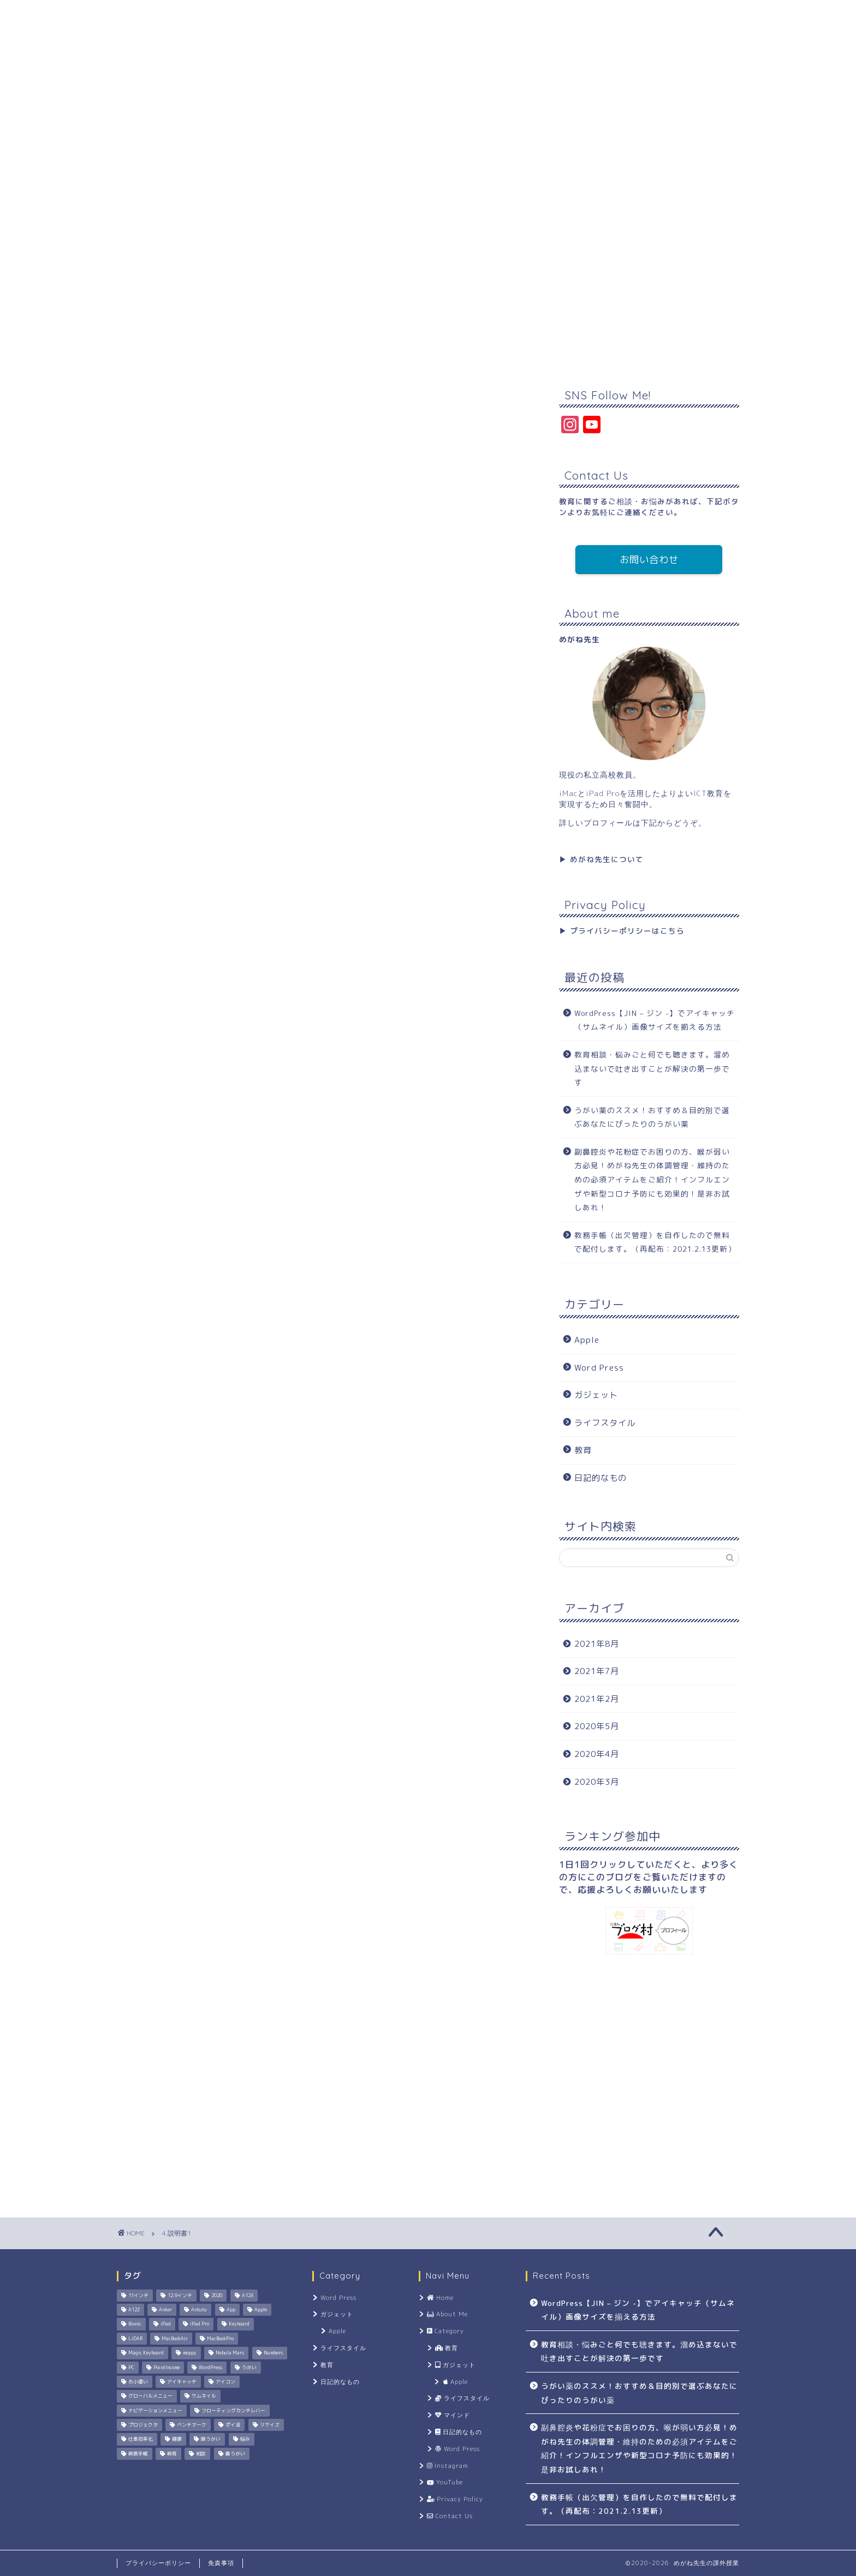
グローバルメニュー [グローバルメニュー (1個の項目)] (150, 2396)
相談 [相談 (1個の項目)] (201, 2454)
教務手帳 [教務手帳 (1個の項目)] (138, 2454)
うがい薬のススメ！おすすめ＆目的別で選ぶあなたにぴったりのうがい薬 (652, 1117)
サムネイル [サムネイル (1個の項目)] (204, 2396)
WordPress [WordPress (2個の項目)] (210, 2367)
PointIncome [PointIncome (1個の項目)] (166, 2367)
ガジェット (596, 1395)
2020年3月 (596, 1782)
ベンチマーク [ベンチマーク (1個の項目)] (191, 2425)
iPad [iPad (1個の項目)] (165, 2324)
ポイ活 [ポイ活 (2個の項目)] (232, 2425)
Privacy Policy (519, 194)
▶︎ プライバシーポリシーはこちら (622, 930)
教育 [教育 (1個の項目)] (172, 2454)
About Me (216, 194)
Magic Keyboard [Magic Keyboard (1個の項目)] (146, 2353)
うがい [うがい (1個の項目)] (249, 2367)
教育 (583, 1450)
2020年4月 (596, 1754)
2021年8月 (596, 1643)
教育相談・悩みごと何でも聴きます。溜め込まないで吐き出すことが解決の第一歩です (652, 1068)
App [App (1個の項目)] (231, 2309)
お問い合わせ (649, 559)
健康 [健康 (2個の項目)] (177, 2439)
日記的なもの (600, 1478)
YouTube (437, 194)
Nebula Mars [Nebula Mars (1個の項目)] (230, 2353)
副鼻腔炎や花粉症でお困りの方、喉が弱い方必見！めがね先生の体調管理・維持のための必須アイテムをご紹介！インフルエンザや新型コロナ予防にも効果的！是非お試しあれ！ (652, 1179)
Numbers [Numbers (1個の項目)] (273, 2353)
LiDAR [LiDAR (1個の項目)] (135, 2338)
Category (289, 194)
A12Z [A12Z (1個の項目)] (134, 2309)
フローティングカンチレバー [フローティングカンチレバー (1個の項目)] (233, 2410)
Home (147, 194)
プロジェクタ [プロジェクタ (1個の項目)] (143, 2425)
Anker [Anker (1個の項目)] (165, 2309)
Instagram (364, 194)
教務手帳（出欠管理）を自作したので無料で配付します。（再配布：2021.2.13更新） (655, 1242)
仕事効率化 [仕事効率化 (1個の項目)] (140, 2439)
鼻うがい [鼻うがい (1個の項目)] (235, 2454)
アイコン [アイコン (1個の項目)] (225, 2381)
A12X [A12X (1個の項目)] (247, 2295)
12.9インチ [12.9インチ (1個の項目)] (180, 2295)
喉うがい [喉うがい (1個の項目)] (211, 2439)
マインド (452, 2415)
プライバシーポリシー (158, 2563)
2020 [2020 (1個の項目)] (216, 2295)
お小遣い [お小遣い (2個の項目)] (138, 2381)
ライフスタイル (604, 1423)
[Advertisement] (428, 289)
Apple (586, 1340)
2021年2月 (596, 1699)
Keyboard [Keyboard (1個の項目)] (239, 2324)
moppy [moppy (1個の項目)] (190, 2353)
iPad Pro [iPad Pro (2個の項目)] (199, 2324)
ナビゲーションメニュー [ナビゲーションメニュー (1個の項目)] (155, 2410)
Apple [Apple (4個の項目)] (260, 2309)
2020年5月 (596, 1726)
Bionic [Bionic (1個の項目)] (134, 2324)
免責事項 (221, 2563)
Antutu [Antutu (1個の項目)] (199, 2309)
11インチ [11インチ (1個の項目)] (138, 2295)
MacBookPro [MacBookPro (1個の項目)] (220, 2338)
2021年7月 (596, 1671)
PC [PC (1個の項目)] (131, 2367)
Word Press (599, 1367)
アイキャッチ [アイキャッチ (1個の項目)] (182, 2381)
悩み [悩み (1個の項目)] (245, 2439)
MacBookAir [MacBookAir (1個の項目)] (175, 2338)
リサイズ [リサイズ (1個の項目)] (270, 2425)
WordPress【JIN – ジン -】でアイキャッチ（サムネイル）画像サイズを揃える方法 (654, 1020)
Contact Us (605, 194)
